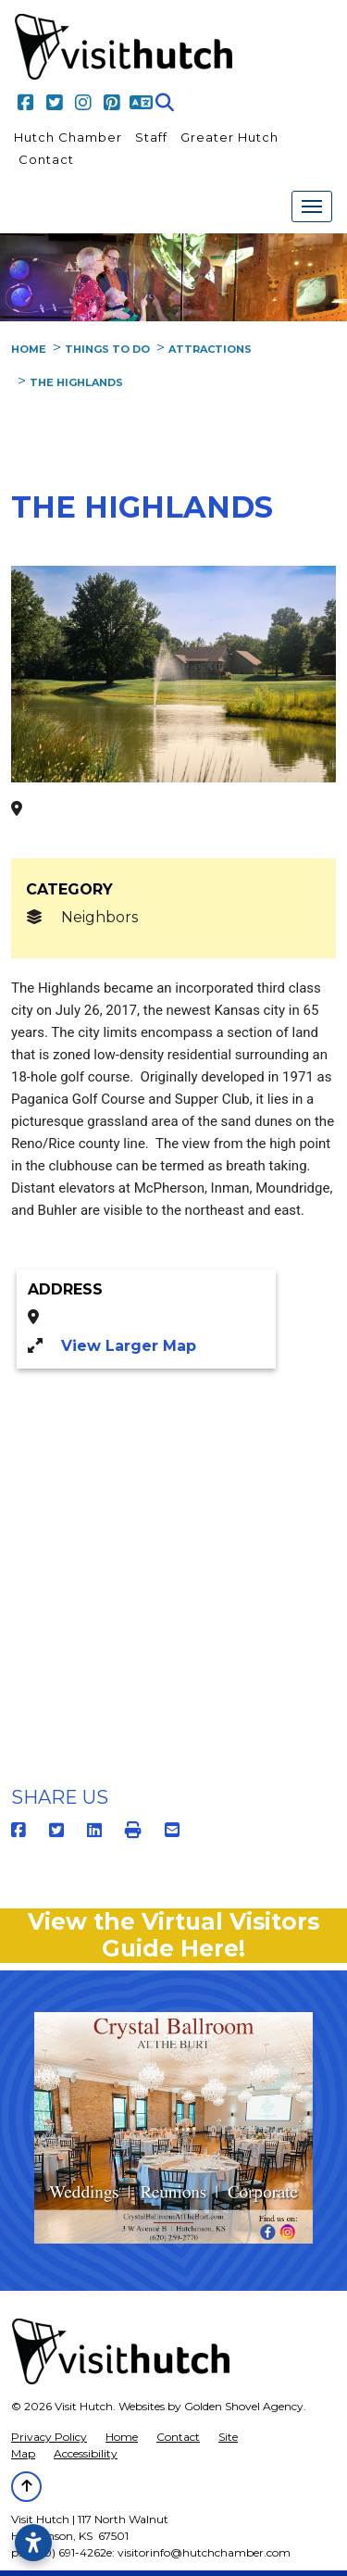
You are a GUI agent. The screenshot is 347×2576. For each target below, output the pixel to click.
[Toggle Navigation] (311, 206)
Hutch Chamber (68, 137)
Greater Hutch (229, 137)
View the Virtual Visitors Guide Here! (173, 1934)
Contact (46, 159)
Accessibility (86, 2453)
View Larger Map (128, 1346)
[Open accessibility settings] (33, 2542)
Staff (151, 137)
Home (121, 2437)
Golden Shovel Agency (244, 2406)
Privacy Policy (49, 2437)
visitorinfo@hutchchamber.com (204, 2552)
